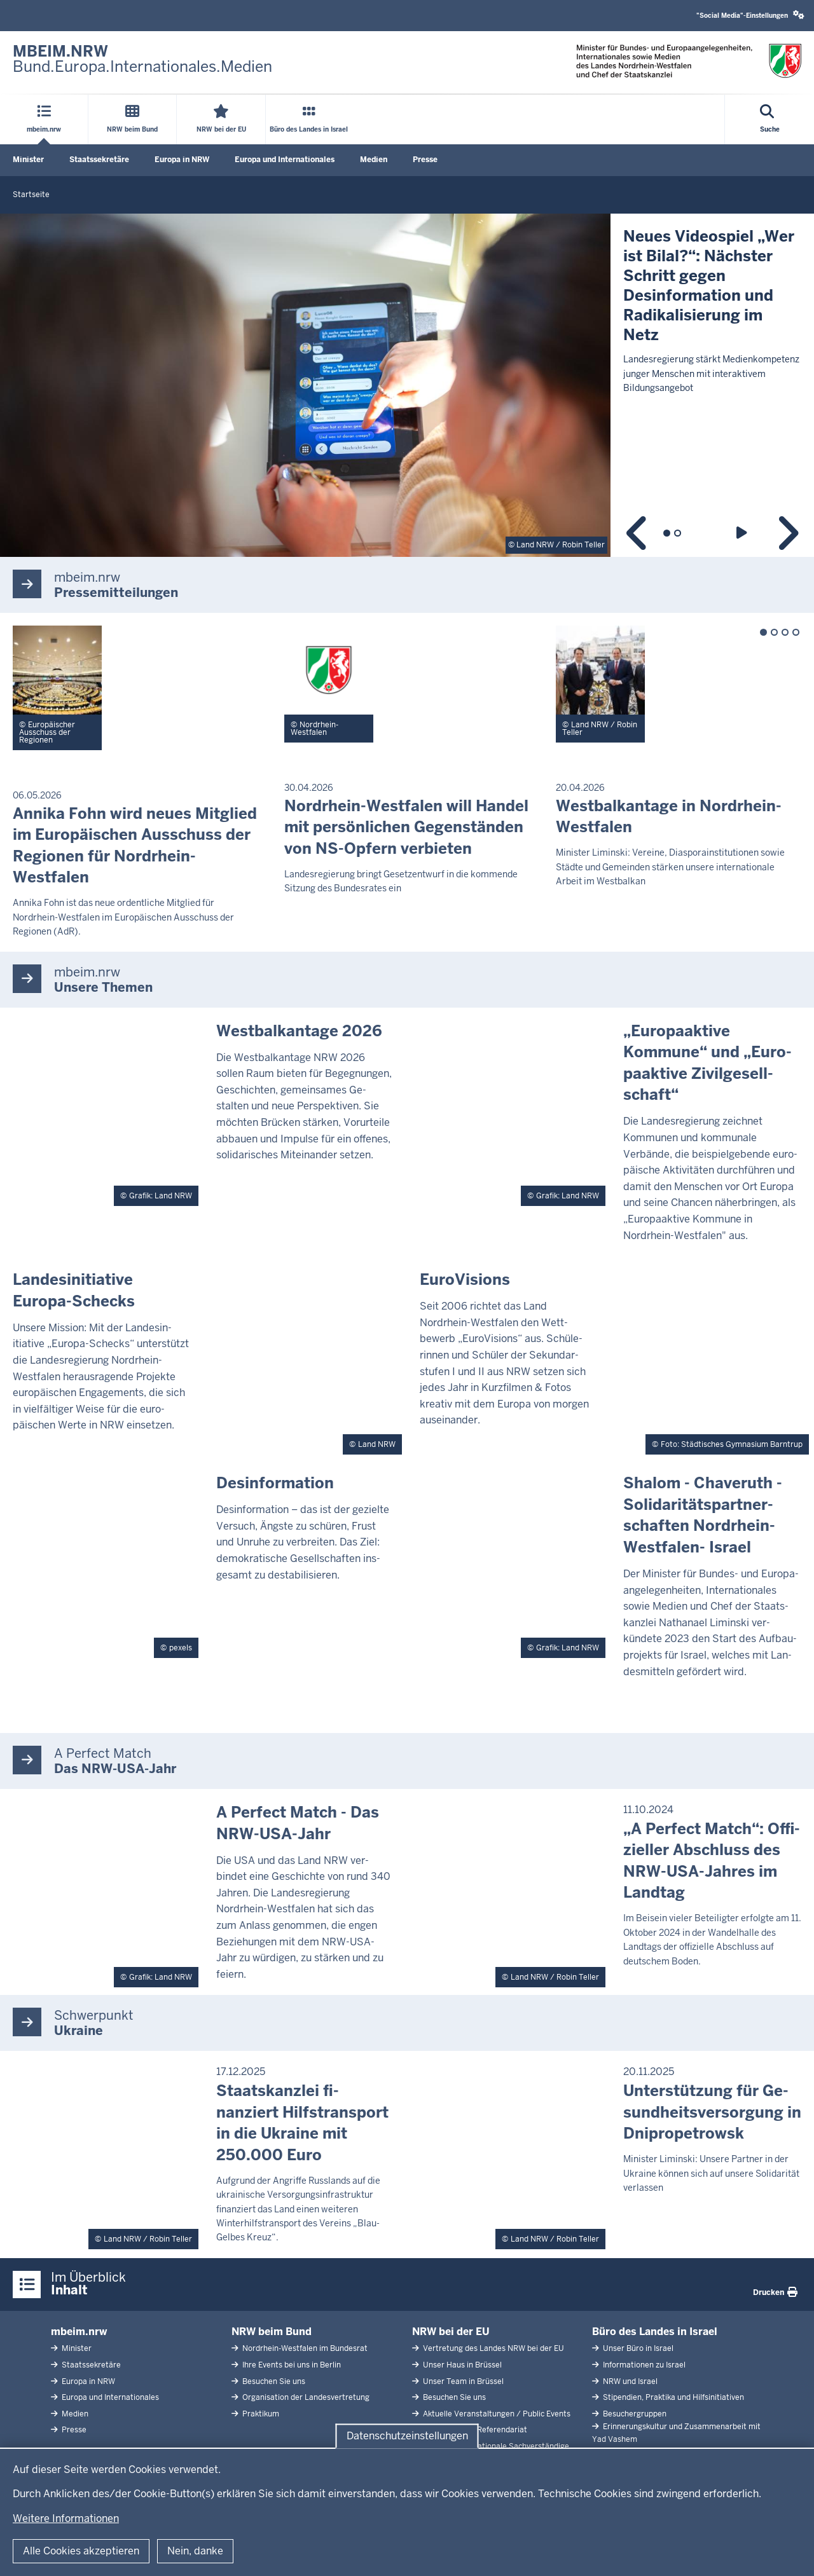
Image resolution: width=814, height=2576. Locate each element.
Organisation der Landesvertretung (304, 2397)
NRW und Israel (629, 2381)
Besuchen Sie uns (272, 2381)
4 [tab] (795, 632)
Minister (28, 159)
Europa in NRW (182, 159)
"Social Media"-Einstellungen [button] (750, 15)
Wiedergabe (744, 533)
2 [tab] (677, 533)
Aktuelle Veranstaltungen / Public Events (495, 2414)
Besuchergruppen (633, 2414)
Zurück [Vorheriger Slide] (637, 533)
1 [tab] (666, 533)
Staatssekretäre (99, 159)
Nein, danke (195, 2551)
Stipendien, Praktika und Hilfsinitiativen (672, 2397)
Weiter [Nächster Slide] (787, 533)
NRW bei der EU (451, 2331)
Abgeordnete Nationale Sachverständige (495, 2446)
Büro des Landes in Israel (654, 2331)
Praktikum (259, 2414)
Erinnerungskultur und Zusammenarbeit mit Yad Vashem (676, 2433)
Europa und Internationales (285, 159)
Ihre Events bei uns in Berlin (290, 2365)
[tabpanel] (407, 385)
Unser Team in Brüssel (462, 2381)
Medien (373, 159)
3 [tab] (785, 632)
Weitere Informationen (66, 2518)
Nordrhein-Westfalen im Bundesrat (304, 2348)
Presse (425, 159)
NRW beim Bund (271, 2331)
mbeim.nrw (79, 2331)
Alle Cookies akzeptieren (81, 2551)
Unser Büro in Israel (637, 2348)
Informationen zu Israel (643, 2365)
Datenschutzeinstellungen (407, 2435)
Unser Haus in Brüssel (461, 2365)
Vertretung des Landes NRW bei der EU (492, 2348)
